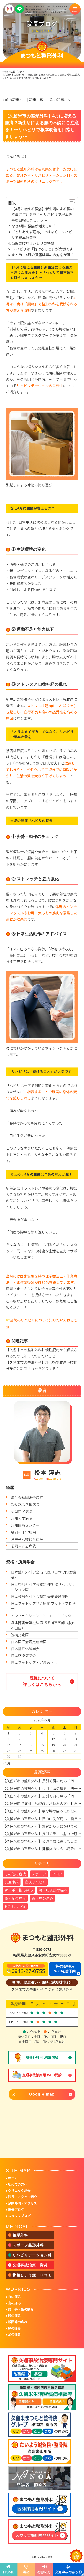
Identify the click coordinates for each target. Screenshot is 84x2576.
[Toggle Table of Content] (70, 202)
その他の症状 (15, 1874)
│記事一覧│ (36, 99)
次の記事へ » (60, 99)
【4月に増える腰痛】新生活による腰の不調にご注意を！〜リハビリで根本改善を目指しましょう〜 (42, 214)
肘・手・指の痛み (18, 1890)
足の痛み (14, 2334)
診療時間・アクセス (22, 2203)
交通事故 (11, 1882)
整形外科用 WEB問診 (42, 2057)
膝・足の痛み (15, 1898)
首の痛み (14, 2296)
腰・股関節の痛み (53, 1890)
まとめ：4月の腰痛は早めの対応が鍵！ (42, 254)
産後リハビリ (35, 1882)
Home (5, 71)
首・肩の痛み (42, 1898)
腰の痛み (14, 2315)
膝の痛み (14, 2328)
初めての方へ (17, 2184)
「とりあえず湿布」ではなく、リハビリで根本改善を (41, 234)
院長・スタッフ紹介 (22, 2197)
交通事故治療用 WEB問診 (42, 2075)
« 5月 (7, 1763)
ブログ (57, 1874)
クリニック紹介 (19, 2190)
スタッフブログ (19, 2216)
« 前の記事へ (13, 99)
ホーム (13, 2178)
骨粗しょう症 (15, 1906)
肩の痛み (14, 2303)
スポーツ (39, 1874)
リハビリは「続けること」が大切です (42, 248)
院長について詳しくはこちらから (42, 1681)
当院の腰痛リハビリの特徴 (32, 243)
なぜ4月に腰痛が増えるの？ (33, 225)
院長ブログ (16, 2209)
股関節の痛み (17, 2322)
